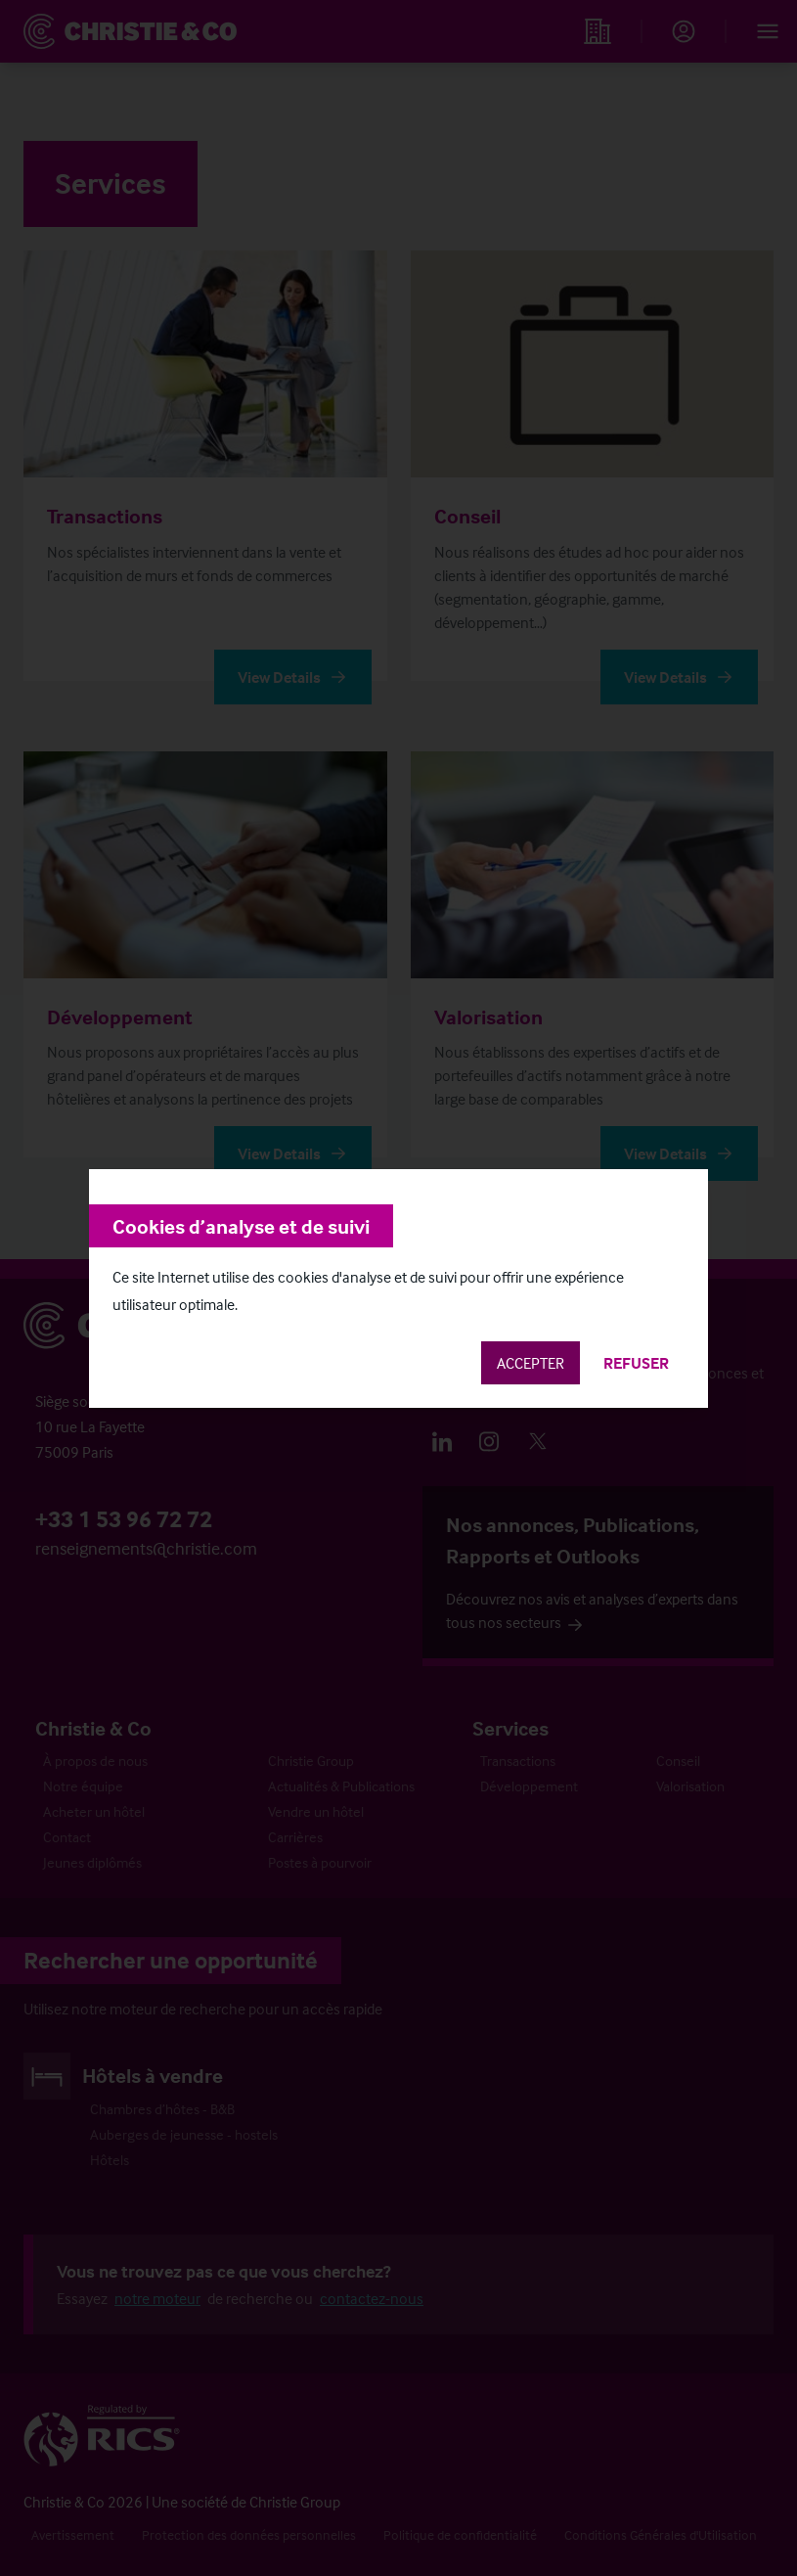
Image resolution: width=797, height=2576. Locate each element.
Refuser (636, 1363)
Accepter (530, 1363)
